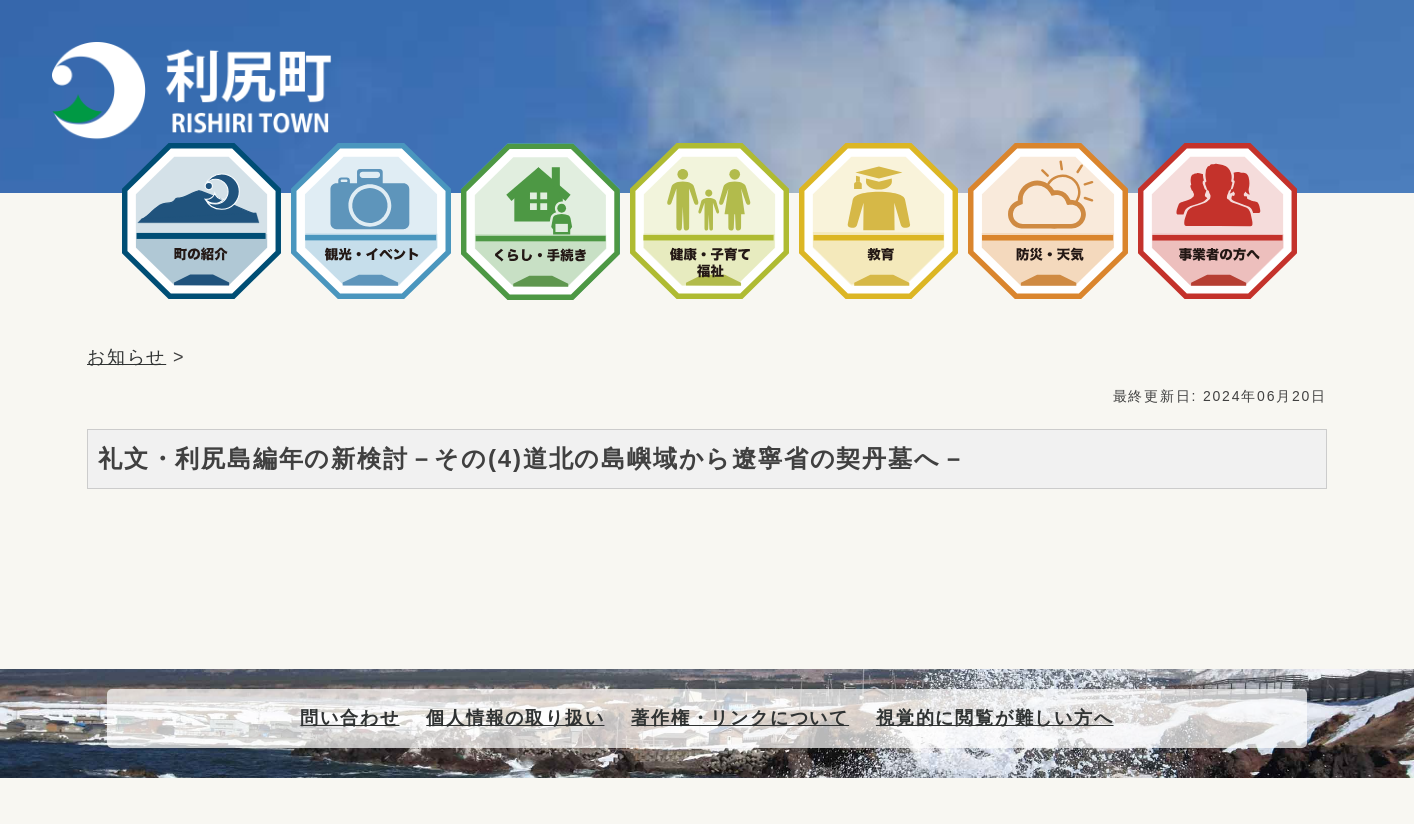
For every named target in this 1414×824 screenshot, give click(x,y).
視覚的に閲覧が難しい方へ (995, 718)
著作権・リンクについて (740, 718)
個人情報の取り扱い (515, 718)
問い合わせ (349, 718)
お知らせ (126, 357)
